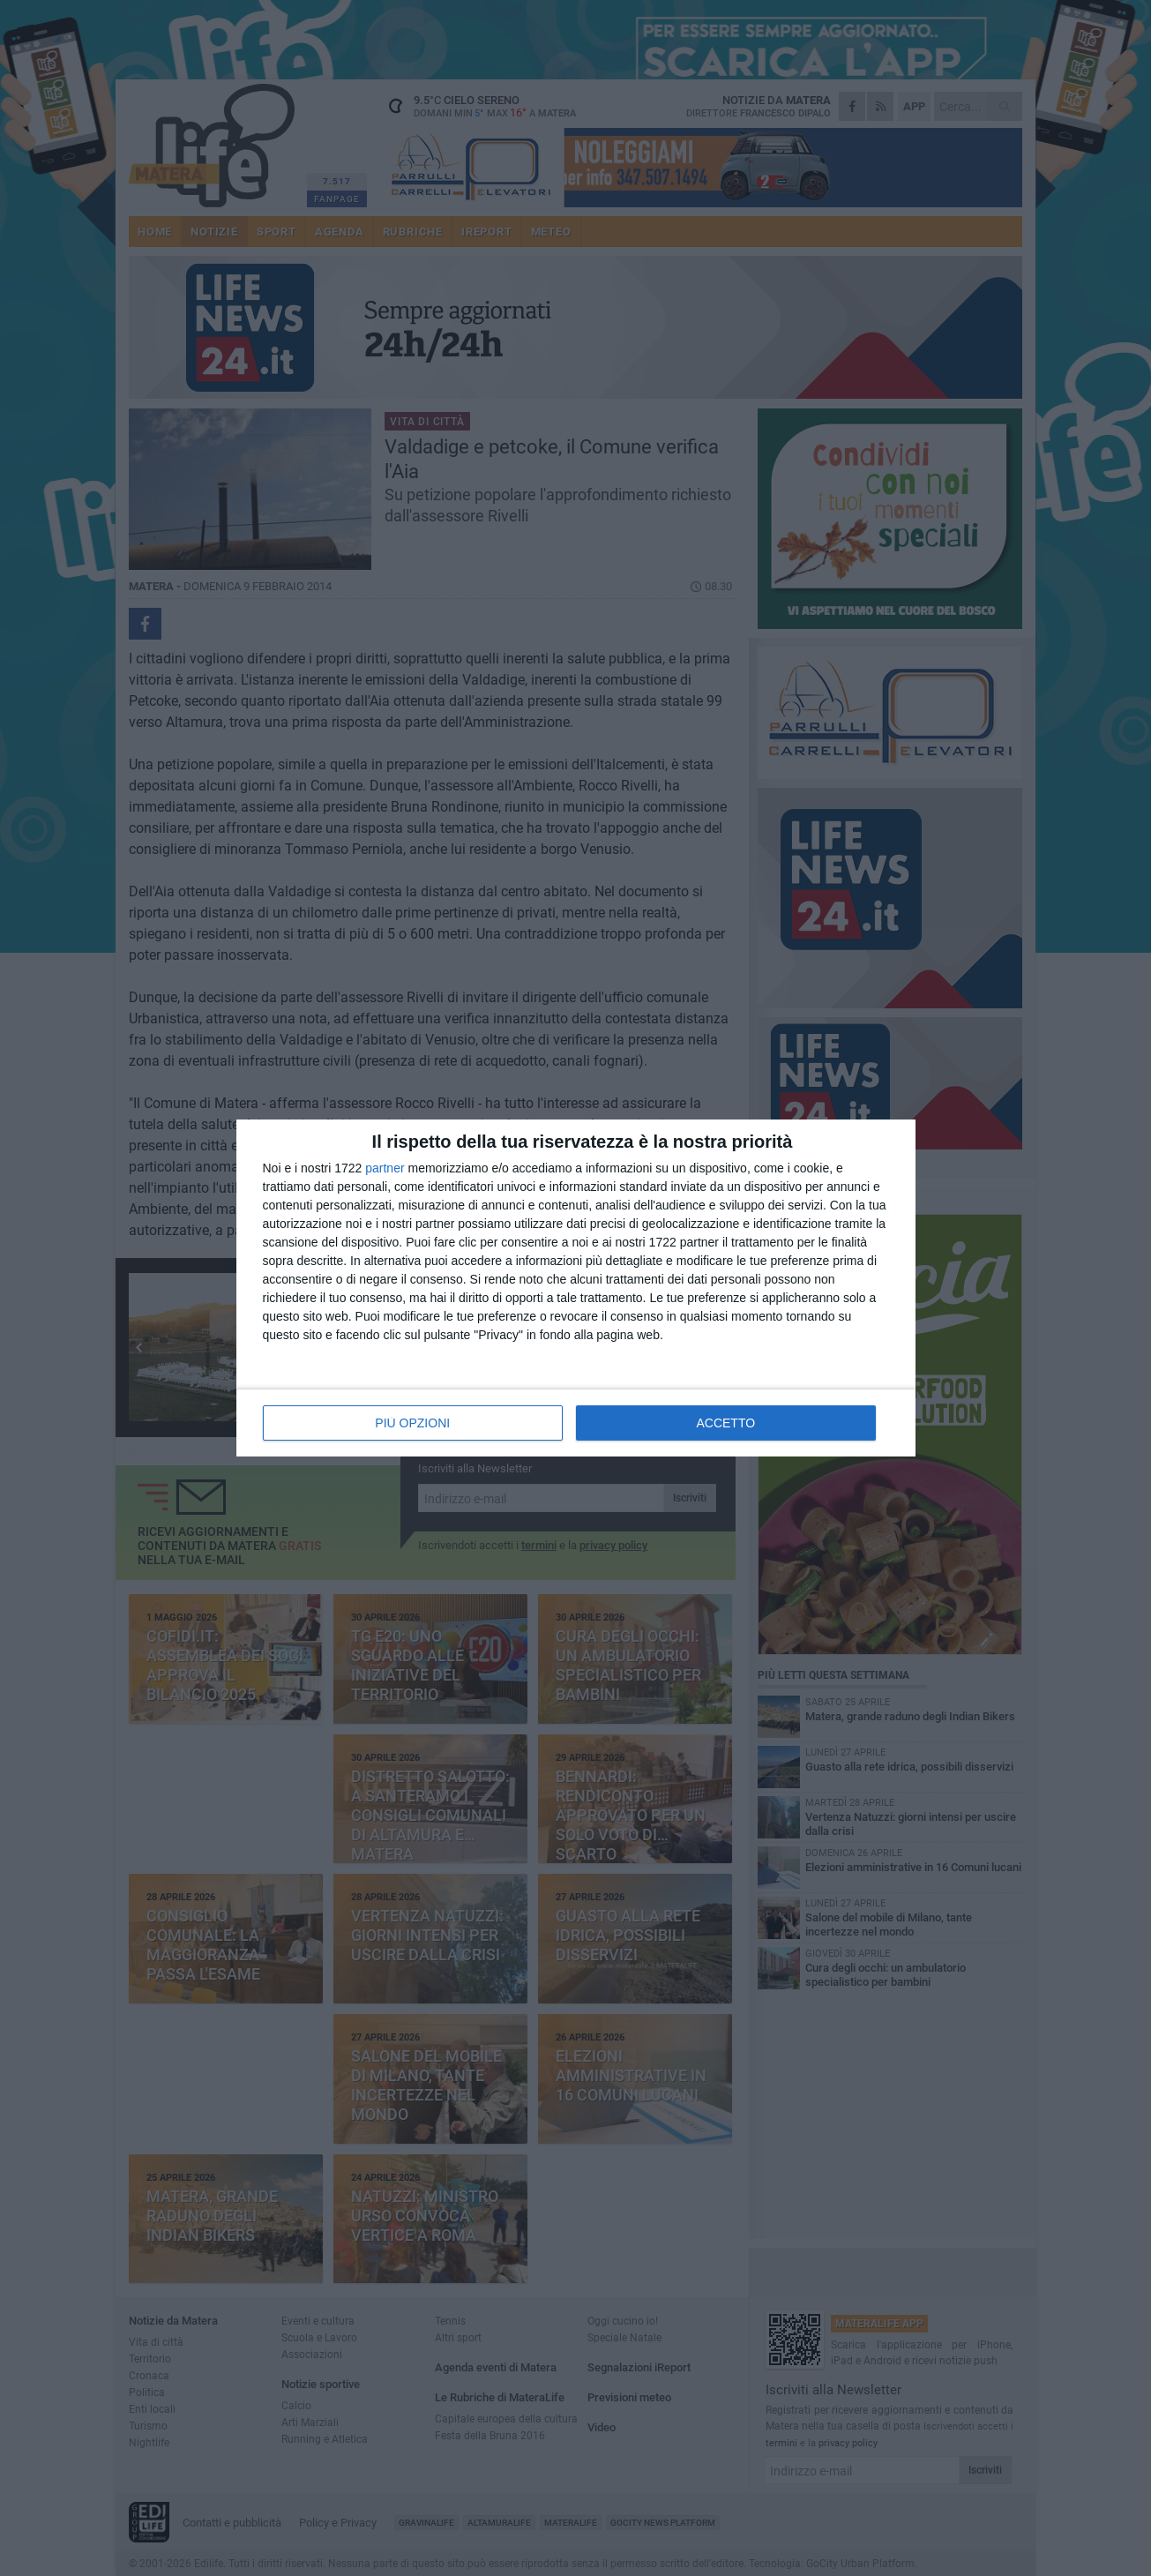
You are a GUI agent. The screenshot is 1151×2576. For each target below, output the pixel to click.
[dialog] (576, 1288)
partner (384, 1168)
